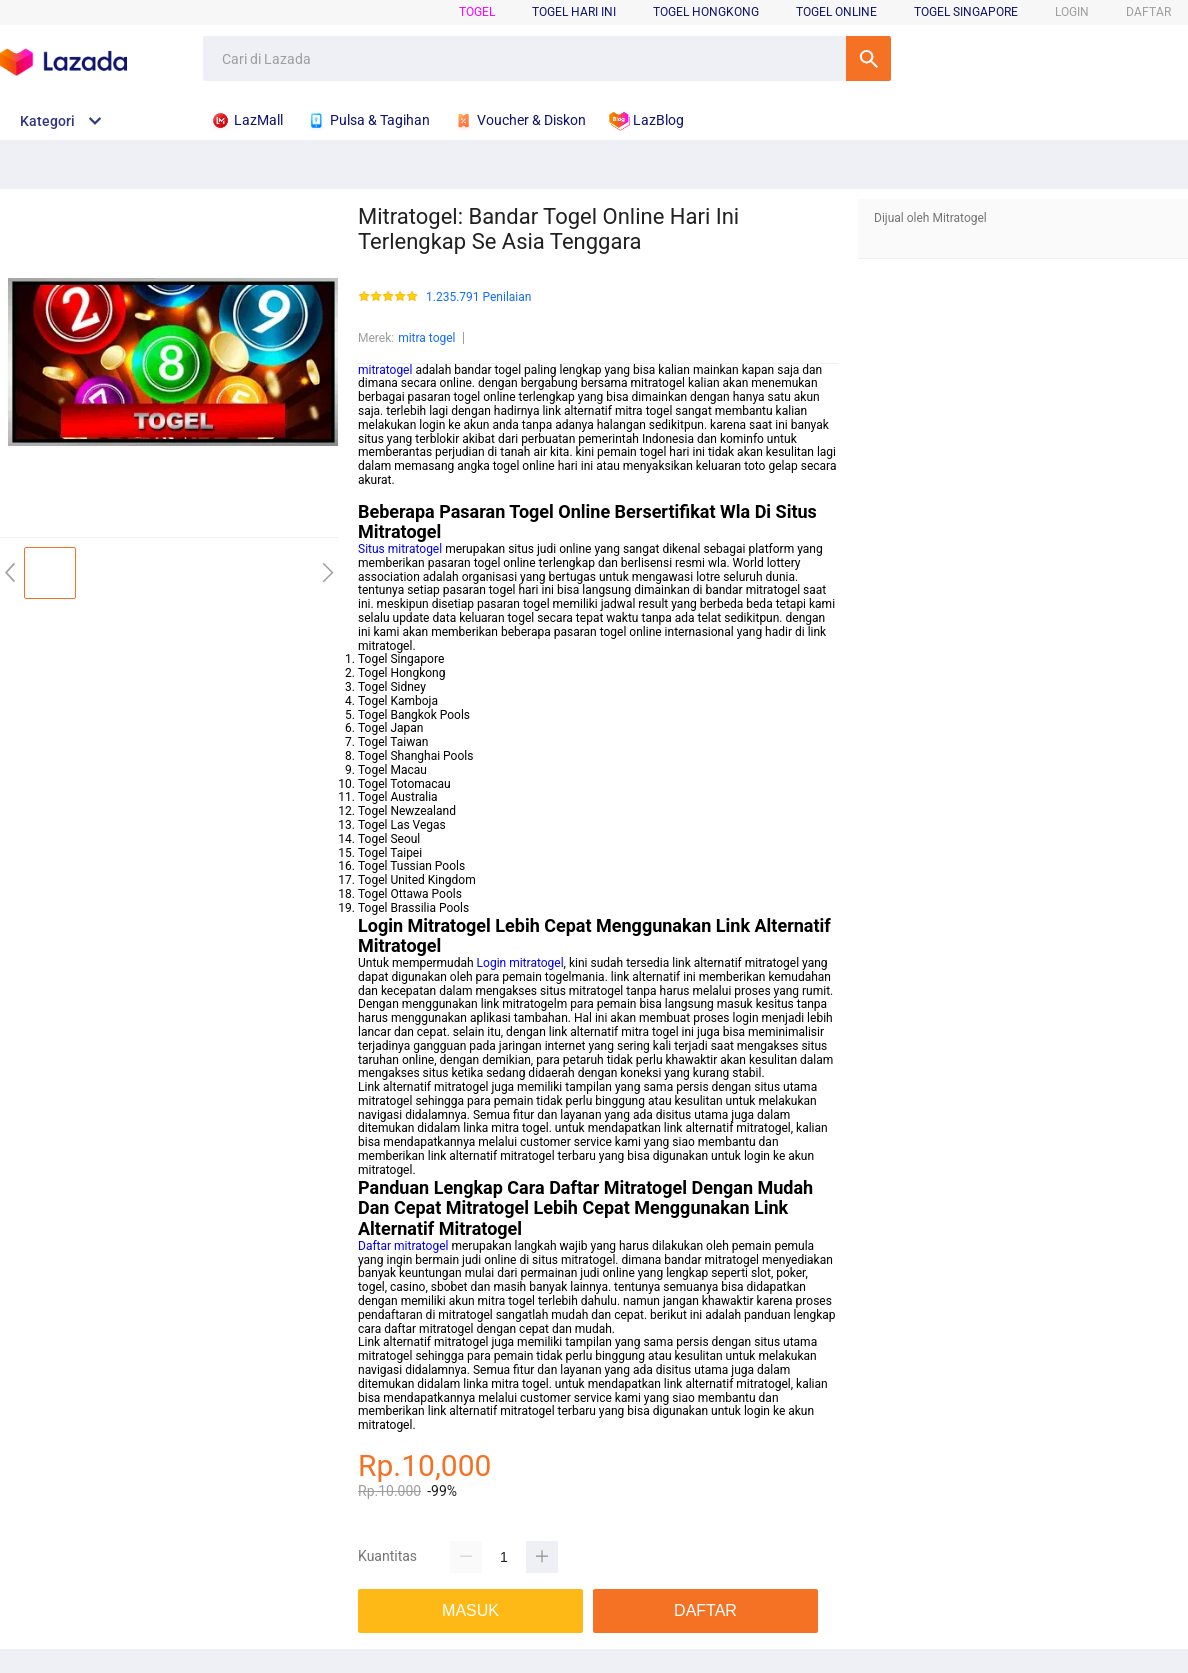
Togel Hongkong (706, 12)
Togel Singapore (966, 12)
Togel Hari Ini (574, 12)
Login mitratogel (520, 963)
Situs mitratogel (400, 549)
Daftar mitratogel (403, 1246)
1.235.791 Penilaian (478, 297)
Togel (477, 12)
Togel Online (836, 12)
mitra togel (426, 338)
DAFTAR (1148, 12)
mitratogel (385, 370)
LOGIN (1072, 12)
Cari (868, 58)
